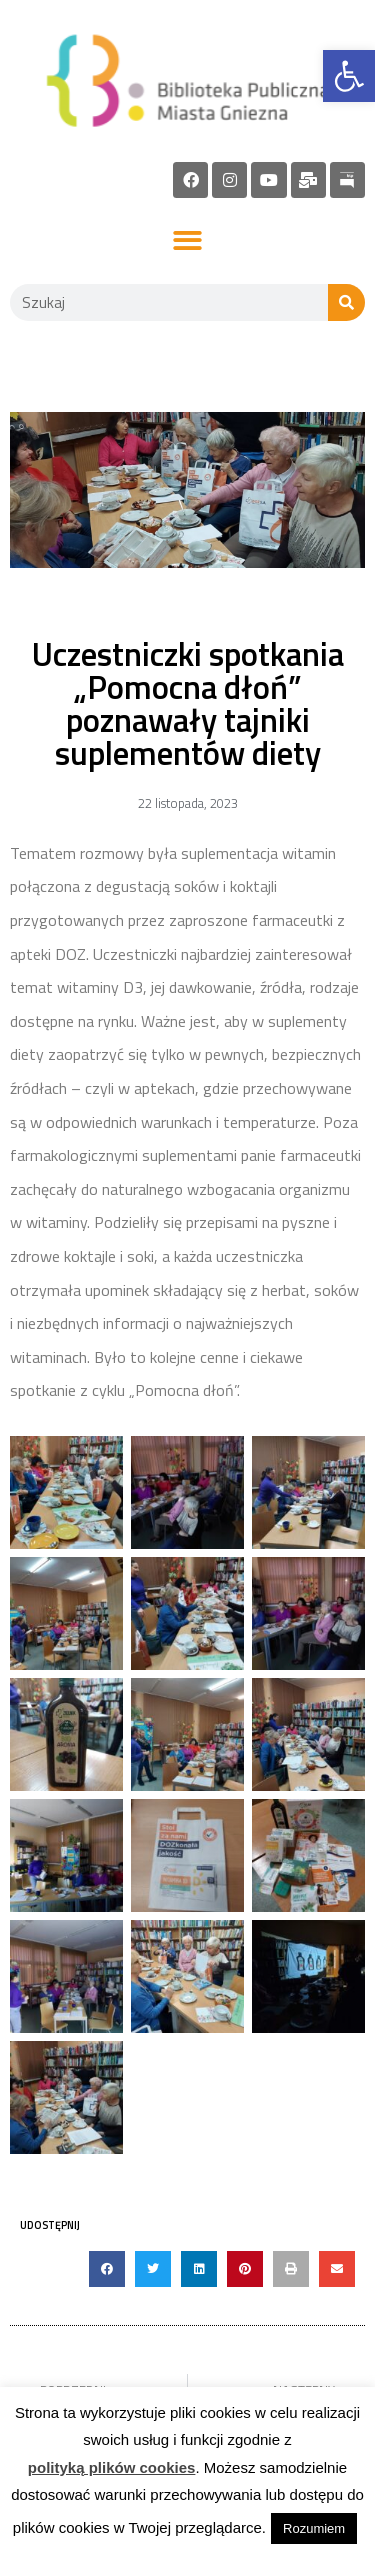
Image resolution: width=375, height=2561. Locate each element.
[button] (187, 241)
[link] (349, 76)
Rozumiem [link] (314, 2528)
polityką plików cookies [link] (112, 2467)
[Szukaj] (346, 302)
